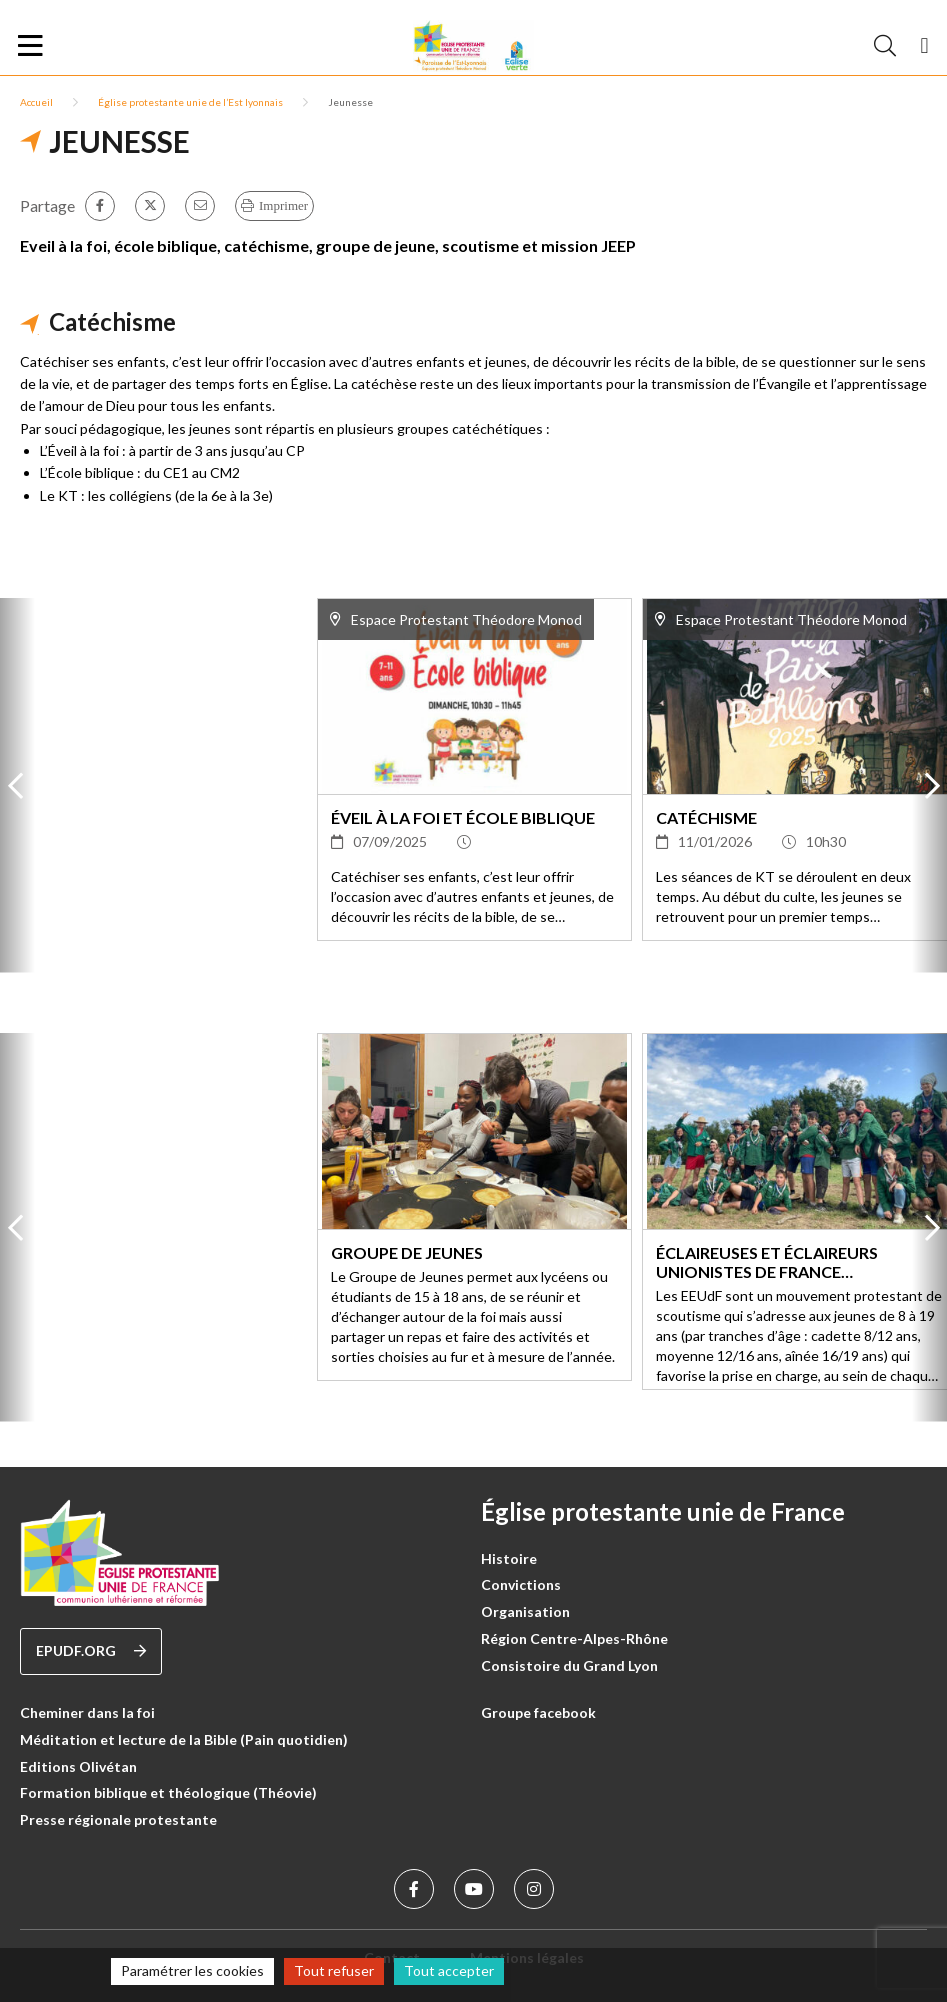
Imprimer (283, 205)
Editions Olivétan (78, 1766)
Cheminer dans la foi (87, 1712)
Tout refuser (334, 1970)
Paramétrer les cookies (192, 1970)
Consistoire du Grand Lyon (569, 1665)
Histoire (509, 1558)
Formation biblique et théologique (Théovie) (168, 1792)
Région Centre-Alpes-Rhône (574, 1638)
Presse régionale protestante (118, 1819)
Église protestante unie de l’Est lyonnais (190, 102)
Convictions (521, 1584)
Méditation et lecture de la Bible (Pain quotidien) (184, 1739)
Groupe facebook (538, 1712)
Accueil (36, 102)
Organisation (525, 1611)
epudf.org (91, 1651)
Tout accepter (449, 1970)
